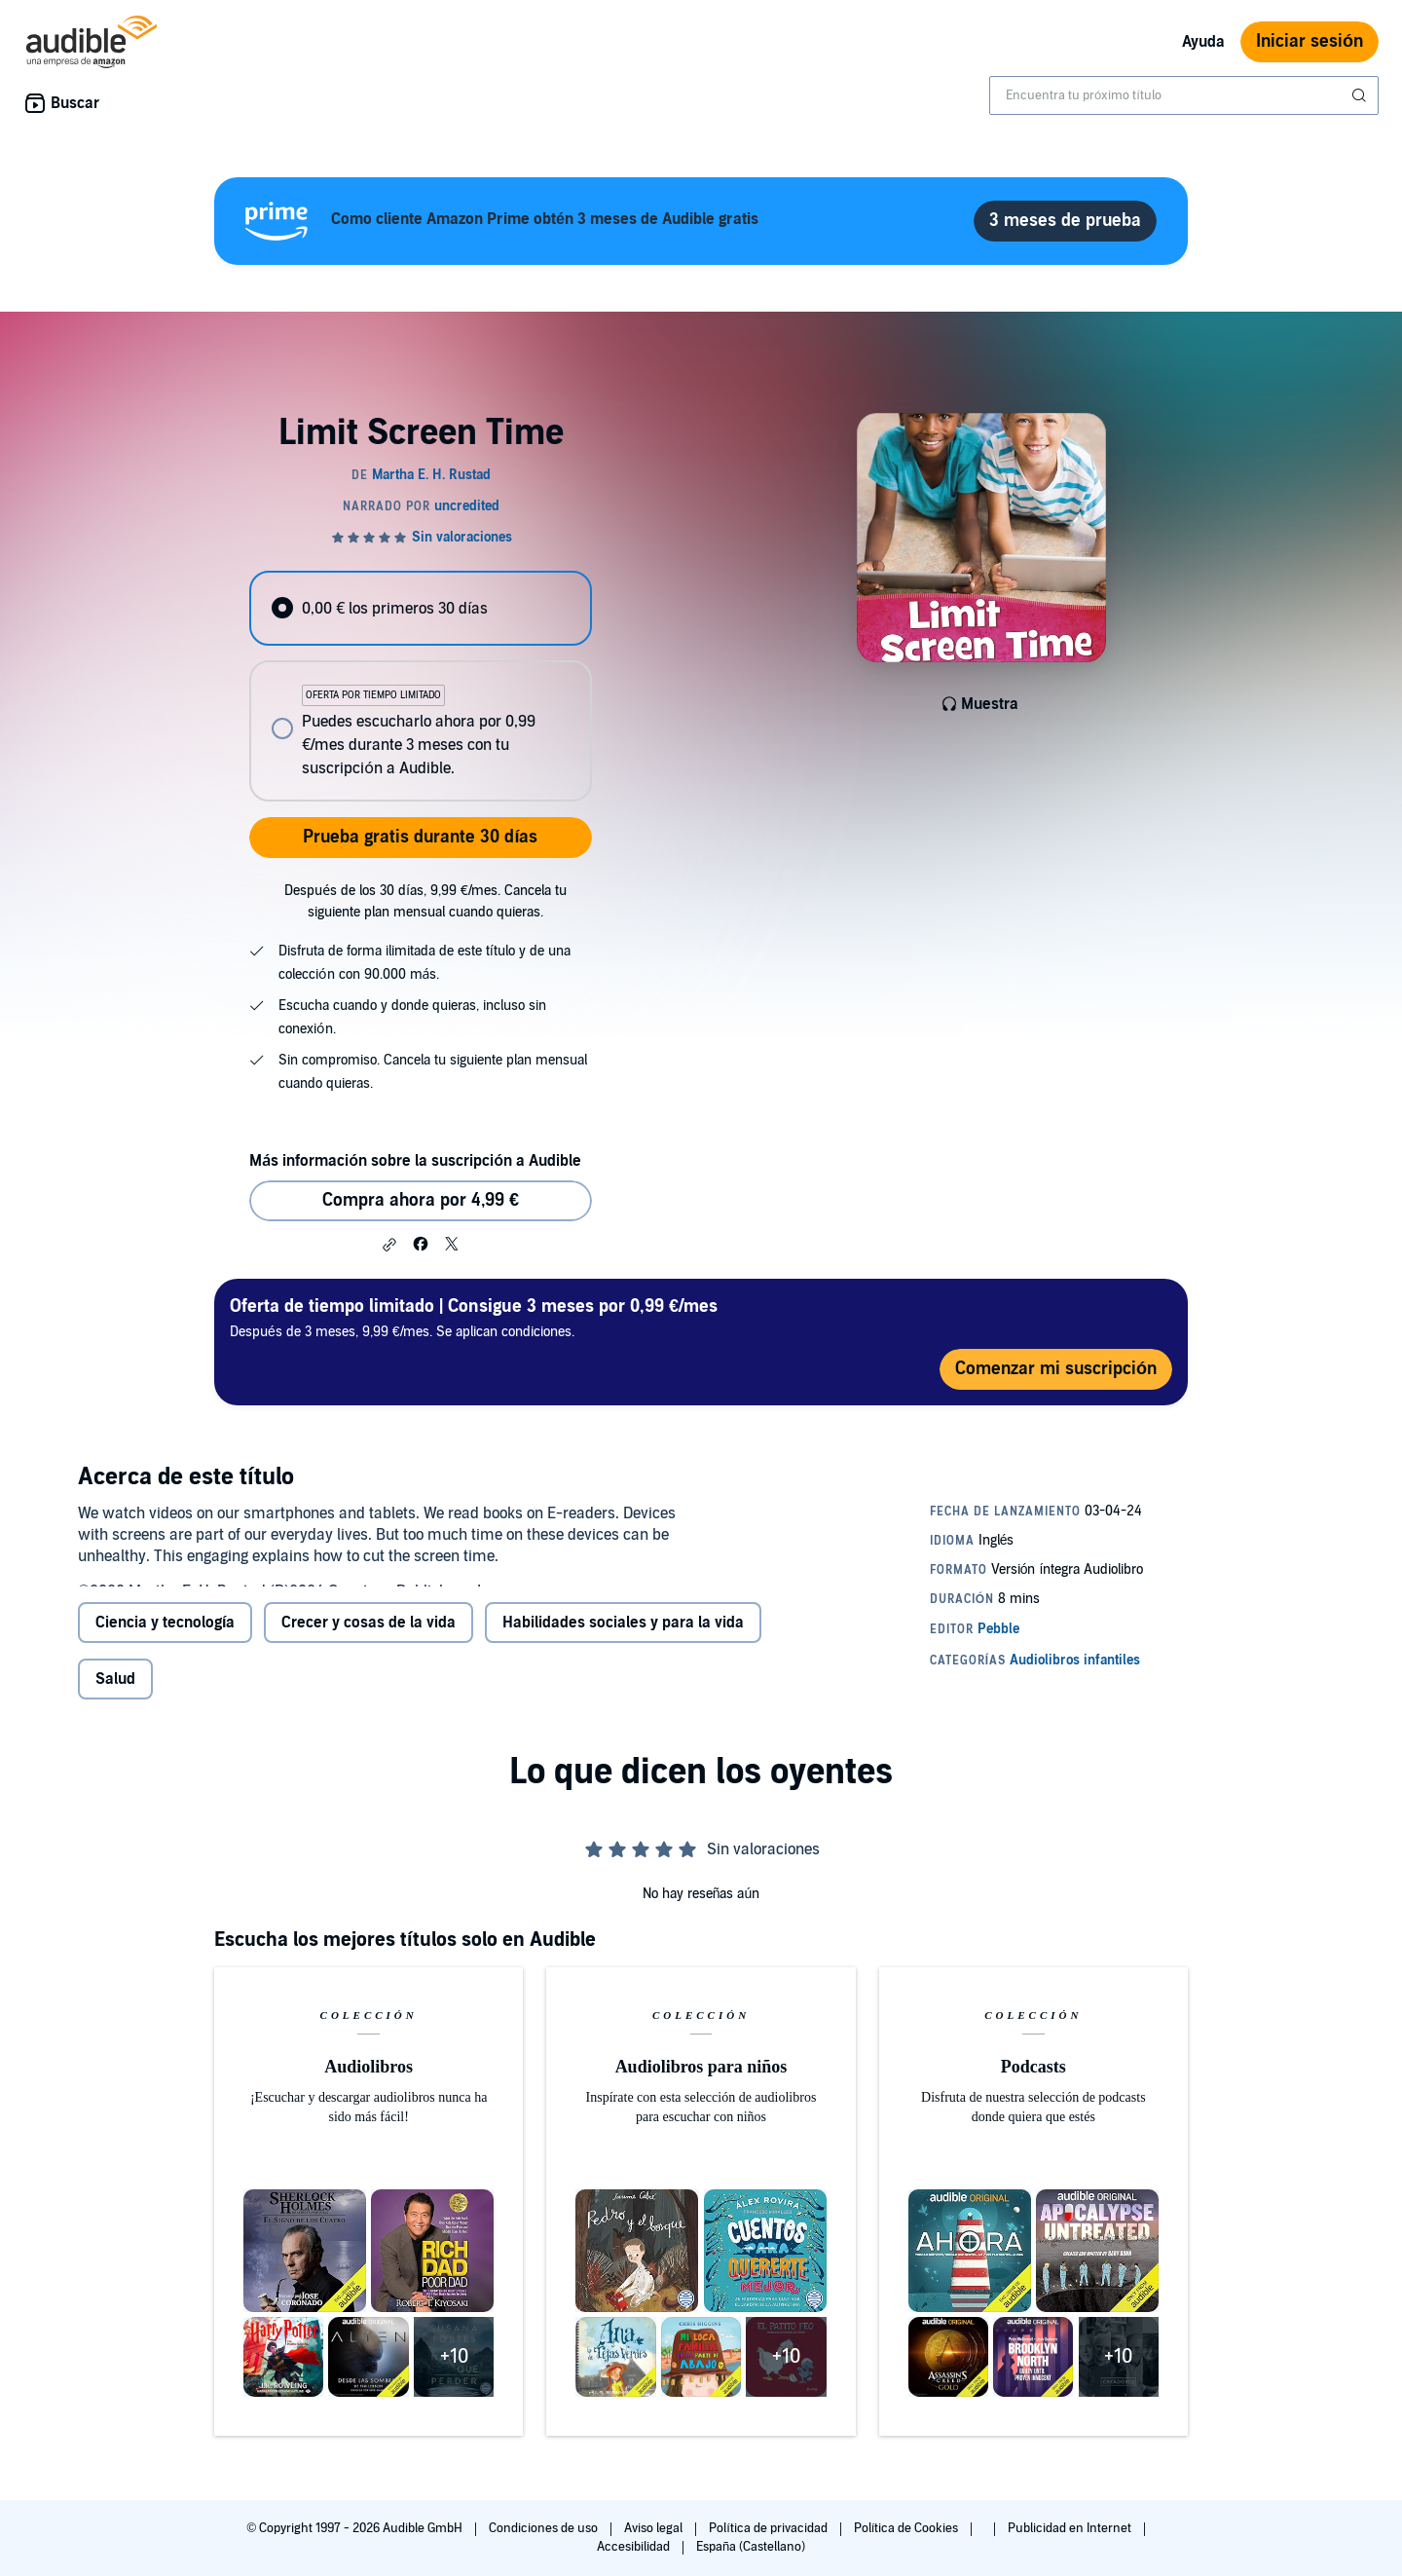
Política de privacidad (769, 2528)
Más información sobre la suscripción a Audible (415, 1161)
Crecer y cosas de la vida (368, 1638)
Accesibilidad (635, 2547)
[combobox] (1184, 95)
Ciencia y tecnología (165, 1638)
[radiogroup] (420, 686)
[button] (389, 1244)
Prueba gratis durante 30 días (420, 837)
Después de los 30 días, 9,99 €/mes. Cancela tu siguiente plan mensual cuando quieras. (425, 901)
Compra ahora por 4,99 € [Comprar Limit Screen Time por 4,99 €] (420, 1200)
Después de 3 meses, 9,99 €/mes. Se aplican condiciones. (474, 1317)
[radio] (420, 608)
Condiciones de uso (545, 2528)
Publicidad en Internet (1071, 2528)
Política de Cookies (908, 2528)
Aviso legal (654, 2528)
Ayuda (1203, 42)
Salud (115, 1694)
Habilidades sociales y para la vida (623, 1638)
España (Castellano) (750, 2547)
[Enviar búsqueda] (1361, 95)
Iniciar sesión (1309, 41)
